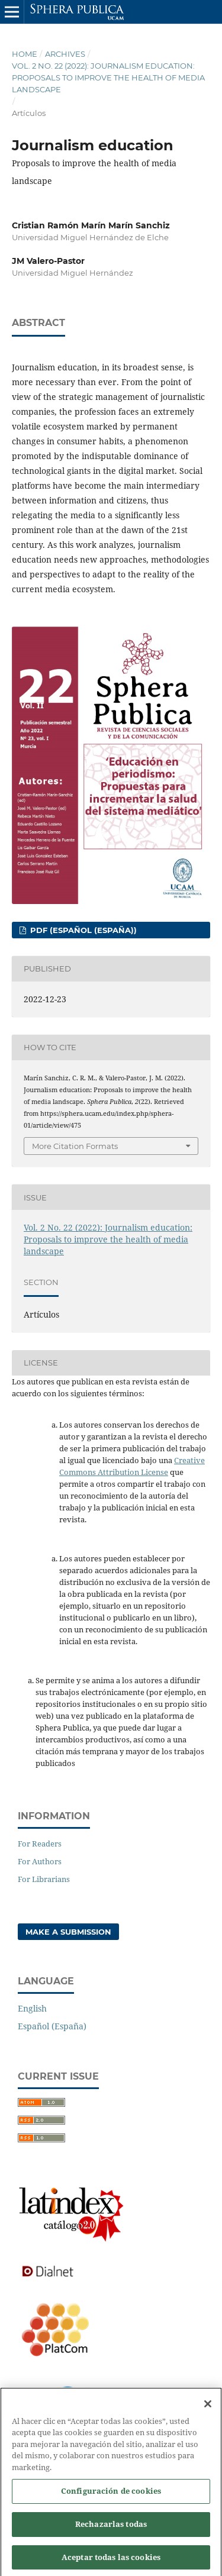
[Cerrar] (208, 2409)
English (32, 2008)
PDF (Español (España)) (82, 930)
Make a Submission (68, 1931)
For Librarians (44, 1879)
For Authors (40, 1861)
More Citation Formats (75, 1146)
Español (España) (52, 2026)
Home (24, 54)
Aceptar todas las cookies (111, 2561)
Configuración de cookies (111, 2496)
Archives (65, 54)
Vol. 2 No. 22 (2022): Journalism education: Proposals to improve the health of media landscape (108, 77)
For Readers (40, 1843)
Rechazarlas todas (111, 2528)
